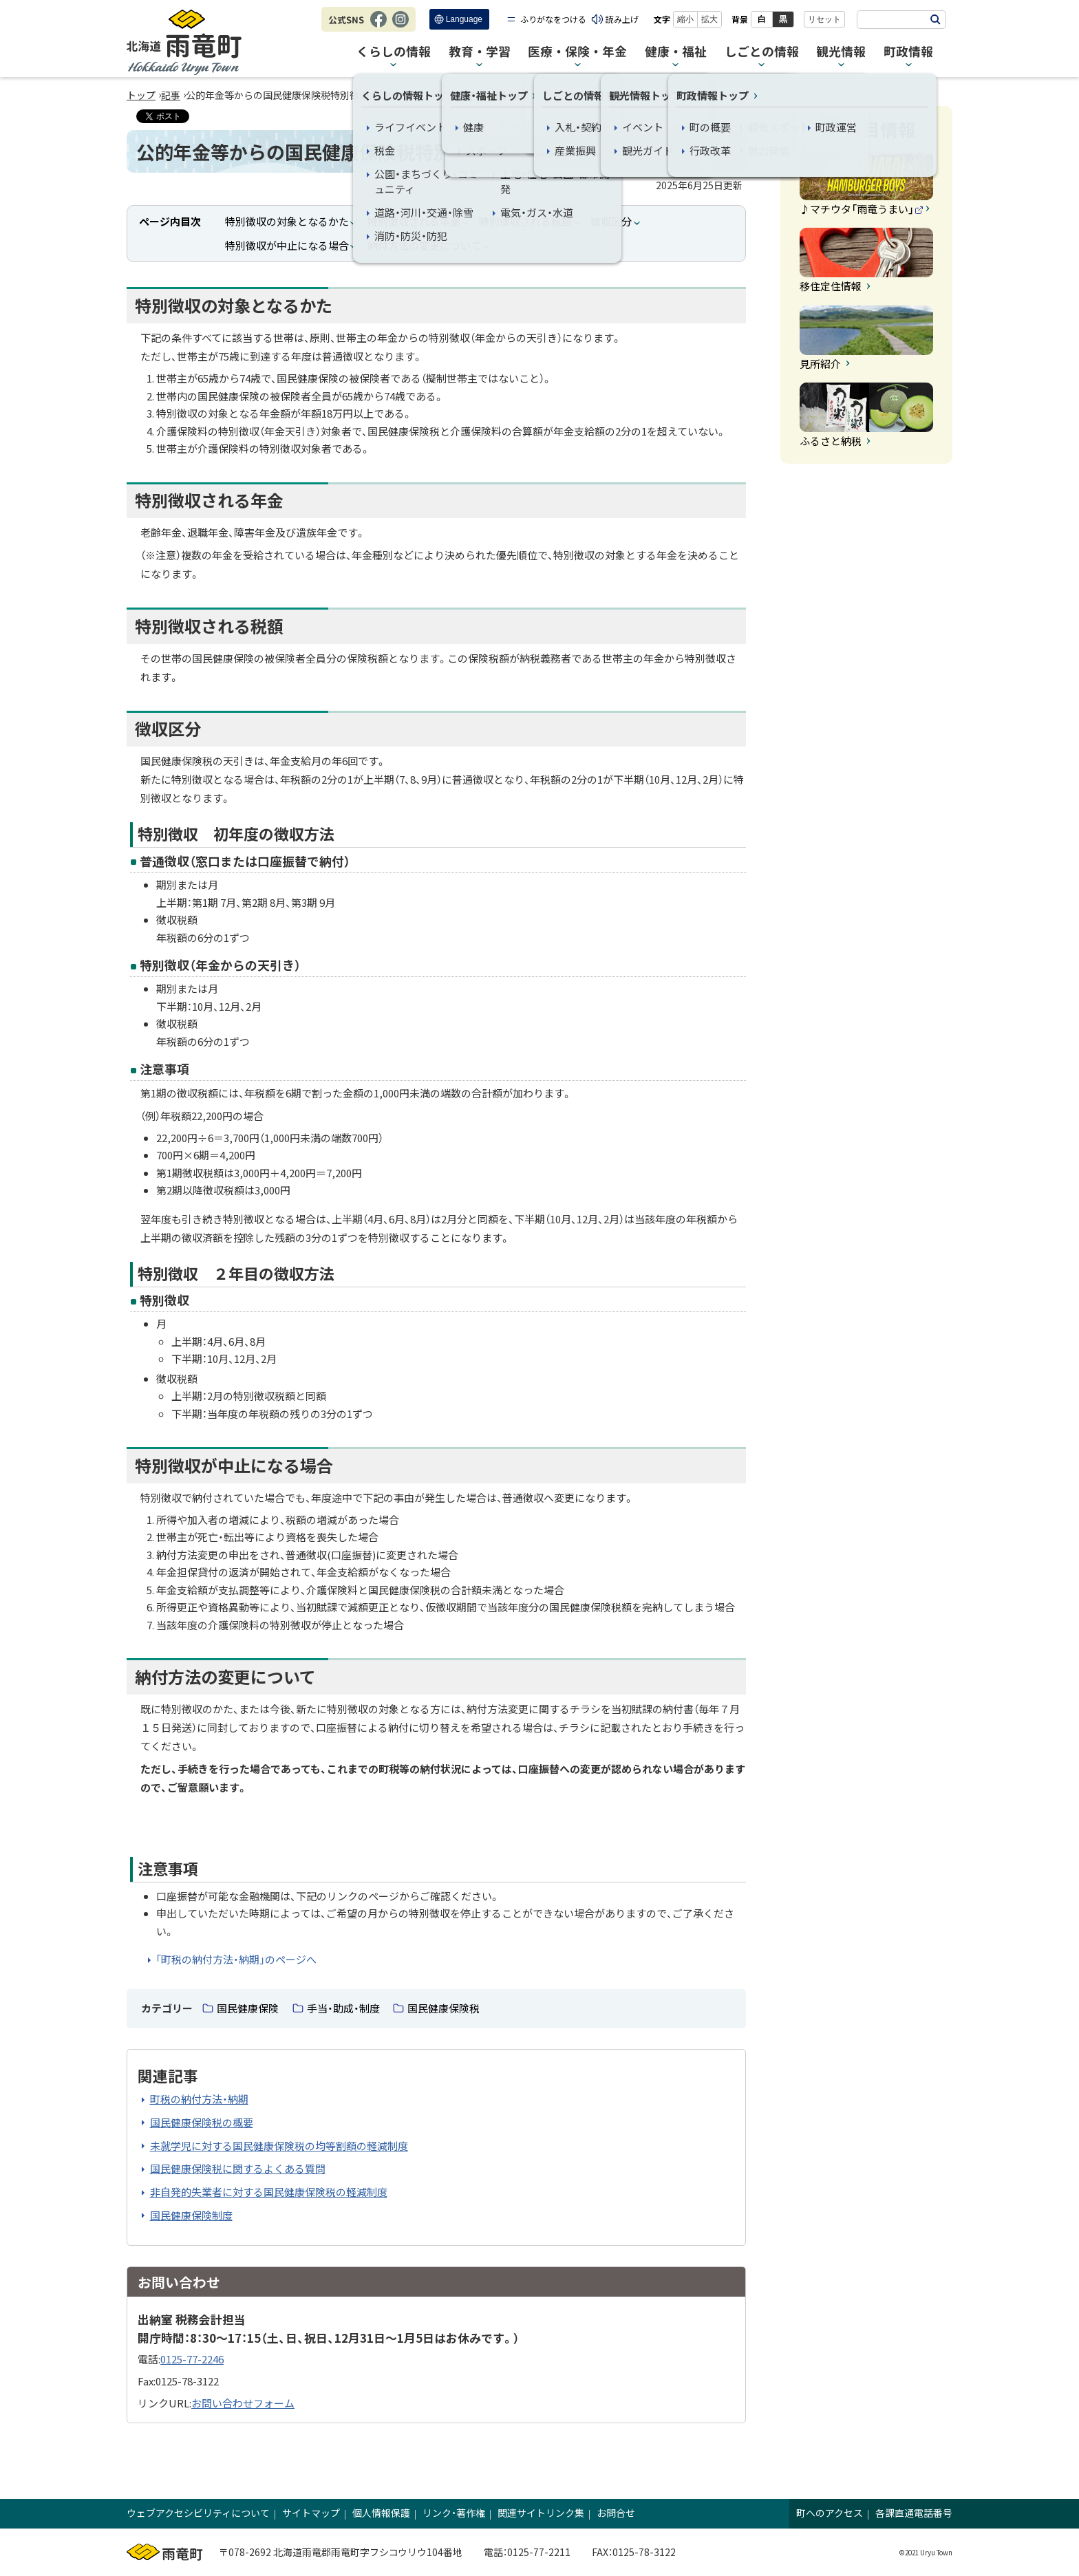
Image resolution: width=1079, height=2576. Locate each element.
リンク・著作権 (454, 2513)
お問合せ (616, 2513)
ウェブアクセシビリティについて (198, 2513)
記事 (170, 95)
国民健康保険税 (443, 2008)
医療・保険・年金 (577, 52)
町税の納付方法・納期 (199, 2099)
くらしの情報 (393, 52)
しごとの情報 (762, 52)
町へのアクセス (829, 2513)
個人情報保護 (381, 2513)
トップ (141, 95)
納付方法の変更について (424, 245)
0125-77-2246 (192, 2359)
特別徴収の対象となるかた (287, 221)
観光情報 (841, 52)
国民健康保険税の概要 (201, 2122)
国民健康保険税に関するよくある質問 (237, 2168)
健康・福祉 (676, 52)
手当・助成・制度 (343, 2008)
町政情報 (908, 52)
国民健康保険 (248, 2008)
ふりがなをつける (553, 19)
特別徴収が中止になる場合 (287, 245)
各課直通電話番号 (913, 2513)
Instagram (400, 26)
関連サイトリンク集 (541, 2513)
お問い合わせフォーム (243, 2403)
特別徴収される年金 (413, 221)
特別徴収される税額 (525, 221)
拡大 (709, 19)
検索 (935, 19)
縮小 (685, 19)
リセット (824, 19)
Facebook (378, 26)
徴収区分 (611, 221)
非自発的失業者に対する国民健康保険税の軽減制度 (268, 2192)
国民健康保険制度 (191, 2215)
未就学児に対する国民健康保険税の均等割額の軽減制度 (279, 2145)
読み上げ (622, 19)
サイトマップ (311, 2513)
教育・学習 (480, 52)
